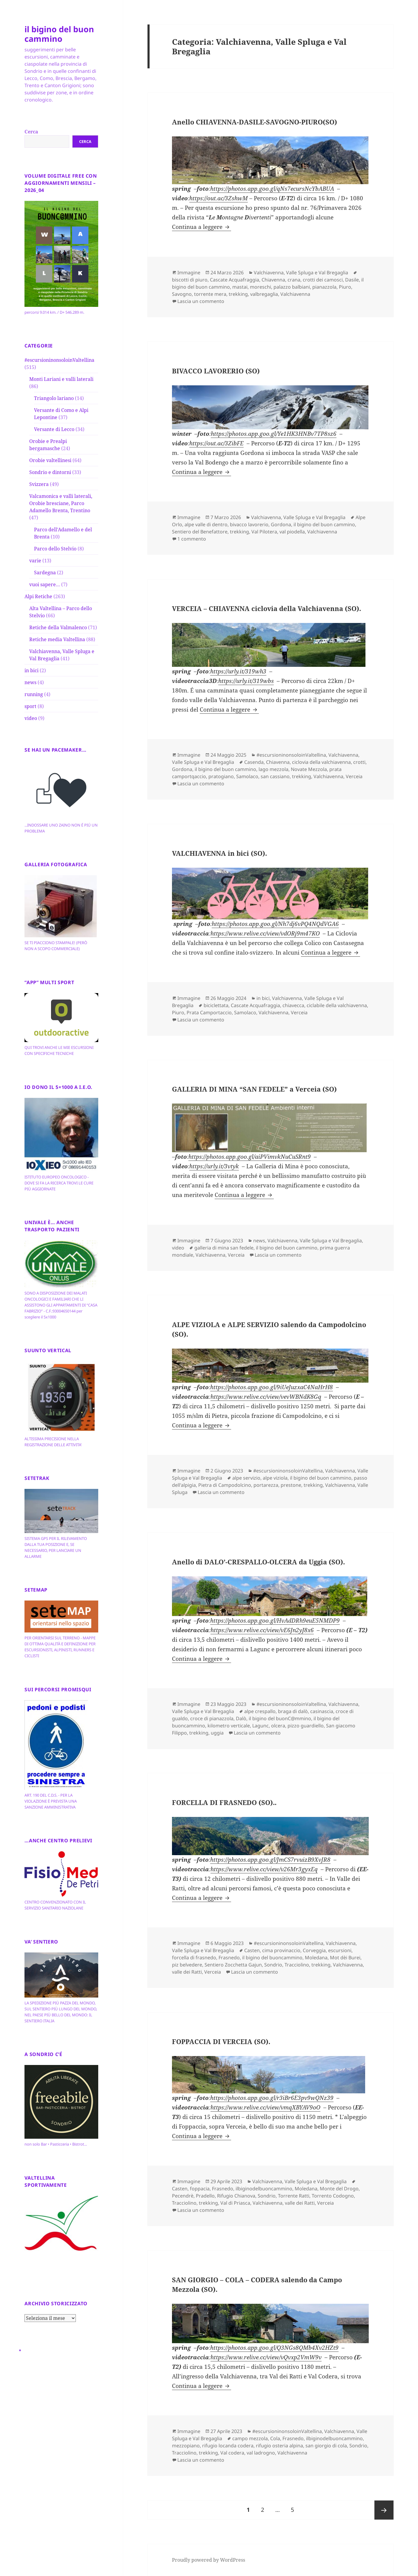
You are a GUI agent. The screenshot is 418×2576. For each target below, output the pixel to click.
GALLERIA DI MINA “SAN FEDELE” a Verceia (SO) (254, 1088)
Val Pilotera (264, 531)
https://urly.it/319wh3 (238, 671)
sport (30, 706)
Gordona (281, 524)
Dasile (352, 279)
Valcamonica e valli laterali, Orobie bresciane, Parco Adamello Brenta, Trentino (60, 503)
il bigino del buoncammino (272, 1957)
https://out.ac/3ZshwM (218, 198)
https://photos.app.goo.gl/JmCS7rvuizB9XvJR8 (270, 1859)
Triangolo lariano (54, 398)
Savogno (182, 294)
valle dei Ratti (187, 1972)
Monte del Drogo (339, 2188)
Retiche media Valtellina (57, 639)
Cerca (31, 131)
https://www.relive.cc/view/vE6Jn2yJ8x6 (262, 1630)
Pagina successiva (384, 2510)
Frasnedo (229, 1957)
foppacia (200, 2188)
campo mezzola (250, 2438)
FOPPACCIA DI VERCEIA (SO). (221, 2041)
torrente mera (210, 294)
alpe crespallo (260, 1711)
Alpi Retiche (38, 596)
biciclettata (216, 1005)
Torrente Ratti (293, 2195)
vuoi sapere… (44, 584)
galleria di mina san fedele (223, 1247)
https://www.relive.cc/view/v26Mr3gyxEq (264, 1869)
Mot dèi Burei (345, 1957)
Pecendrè (182, 2195)
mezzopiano (186, 2445)
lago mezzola (273, 769)
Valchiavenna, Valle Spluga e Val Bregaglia (301, 272)
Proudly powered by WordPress (208, 2560)
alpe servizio (246, 1478)
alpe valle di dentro (206, 524)
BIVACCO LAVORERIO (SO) (216, 370)
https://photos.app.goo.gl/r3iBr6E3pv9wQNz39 (272, 2098)
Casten (252, 1950)
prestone (291, 1485)
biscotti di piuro (190, 279)
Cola (275, 2438)
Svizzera (39, 484)
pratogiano (221, 776)
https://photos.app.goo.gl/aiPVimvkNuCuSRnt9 (249, 1157)
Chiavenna (273, 279)
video (30, 718)
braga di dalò (293, 1711)
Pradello (205, 2195)
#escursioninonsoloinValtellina (59, 360)
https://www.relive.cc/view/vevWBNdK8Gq (265, 1397)
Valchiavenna (295, 294)
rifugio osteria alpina (279, 2445)
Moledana (316, 1957)
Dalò (241, 1718)
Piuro (345, 287)
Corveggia (314, 1950)
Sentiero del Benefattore (200, 531)
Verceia (354, 776)
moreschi (260, 287)
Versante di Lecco (54, 429)
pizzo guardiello (306, 1725)
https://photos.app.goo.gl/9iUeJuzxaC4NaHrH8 (271, 1387)
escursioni (339, 1950)
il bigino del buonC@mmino (280, 1718)
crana (294, 279)
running (33, 694)
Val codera (232, 2452)
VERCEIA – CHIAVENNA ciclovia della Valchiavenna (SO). (266, 608)
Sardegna (45, 572)
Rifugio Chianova (236, 2195)
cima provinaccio (281, 1950)
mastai (240, 287)
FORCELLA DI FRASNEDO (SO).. (224, 1802)
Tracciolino (297, 1964)
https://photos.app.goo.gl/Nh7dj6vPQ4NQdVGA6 (275, 924)
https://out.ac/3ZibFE (216, 443)
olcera (278, 1725)
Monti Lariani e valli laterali (61, 379)
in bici (31, 670)
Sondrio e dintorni (50, 472)
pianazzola (324, 287)
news (30, 682)
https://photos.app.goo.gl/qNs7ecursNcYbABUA (272, 189)
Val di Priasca (235, 2203)
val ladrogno (261, 2452)
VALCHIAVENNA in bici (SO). (219, 853)
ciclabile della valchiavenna (337, 1005)
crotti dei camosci (323, 279)
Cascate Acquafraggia (234, 279)
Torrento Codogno (333, 2195)
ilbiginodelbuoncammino (264, 2188)
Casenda (254, 762)
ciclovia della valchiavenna (321, 762)
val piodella (292, 531)
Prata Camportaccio (209, 1012)
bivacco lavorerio (249, 524)
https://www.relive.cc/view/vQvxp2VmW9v (266, 2357)
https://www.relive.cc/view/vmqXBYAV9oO (265, 2107)
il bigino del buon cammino (59, 34)
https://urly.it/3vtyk (214, 1166)
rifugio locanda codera (227, 2445)
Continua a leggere (201, 227)
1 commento (191, 538)
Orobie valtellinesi (50, 460)
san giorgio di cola (326, 2445)
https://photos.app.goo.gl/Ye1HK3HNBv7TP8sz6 (273, 434)
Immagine (188, 272)
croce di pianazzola (211, 1718)
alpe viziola (275, 1478)
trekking (238, 294)
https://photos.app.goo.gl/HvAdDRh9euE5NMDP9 (275, 1620)
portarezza (265, 1485)
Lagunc (260, 1725)
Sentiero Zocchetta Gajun (233, 1964)
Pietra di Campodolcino (224, 1485)
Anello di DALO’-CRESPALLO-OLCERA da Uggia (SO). (258, 1561)
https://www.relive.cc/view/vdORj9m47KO (265, 933)
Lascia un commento (200, 301)
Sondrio (273, 1964)
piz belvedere (187, 1964)
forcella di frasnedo (194, 1957)
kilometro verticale (229, 1725)
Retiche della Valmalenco (58, 627)
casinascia (321, 1711)
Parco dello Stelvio (55, 548)
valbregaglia (264, 294)
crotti (359, 762)
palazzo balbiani (291, 287)
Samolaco (247, 776)
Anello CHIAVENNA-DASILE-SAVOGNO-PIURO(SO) (254, 121)
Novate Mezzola (309, 769)
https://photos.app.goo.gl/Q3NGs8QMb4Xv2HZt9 (274, 2348)
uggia (217, 1732)
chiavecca (293, 1005)
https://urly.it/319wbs (246, 681)
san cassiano (275, 776)
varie (35, 560)
